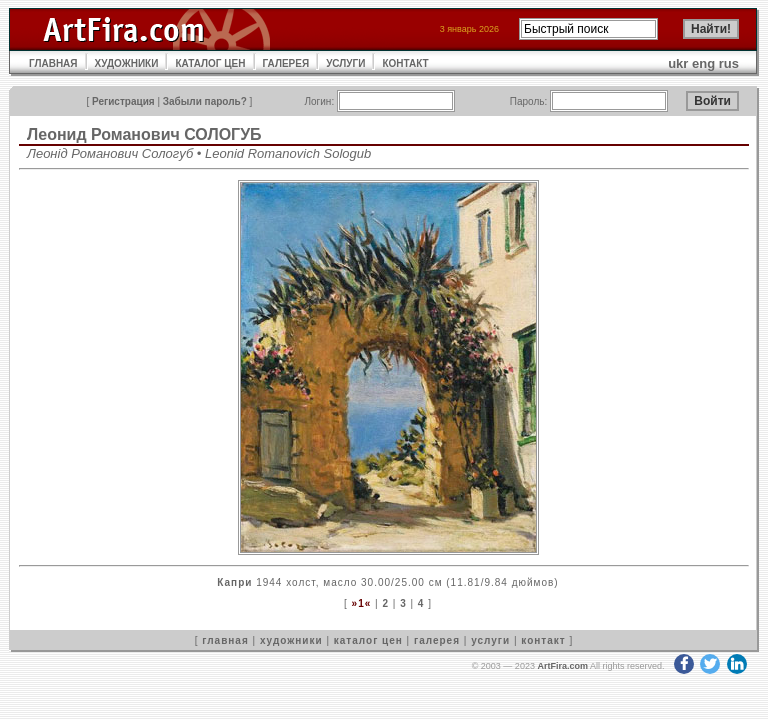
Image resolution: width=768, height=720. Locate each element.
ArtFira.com (562, 666)
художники (291, 640)
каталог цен (368, 640)
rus (729, 63)
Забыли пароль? (205, 101)
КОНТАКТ (405, 63)
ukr (678, 63)
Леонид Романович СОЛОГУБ (144, 134)
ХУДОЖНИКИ (127, 63)
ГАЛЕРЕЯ (286, 63)
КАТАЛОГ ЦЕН (210, 63)
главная (225, 640)
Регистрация (123, 101)
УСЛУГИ (345, 63)
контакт (543, 640)
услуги (490, 640)
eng (703, 63)
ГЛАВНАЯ (53, 63)
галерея (437, 640)
